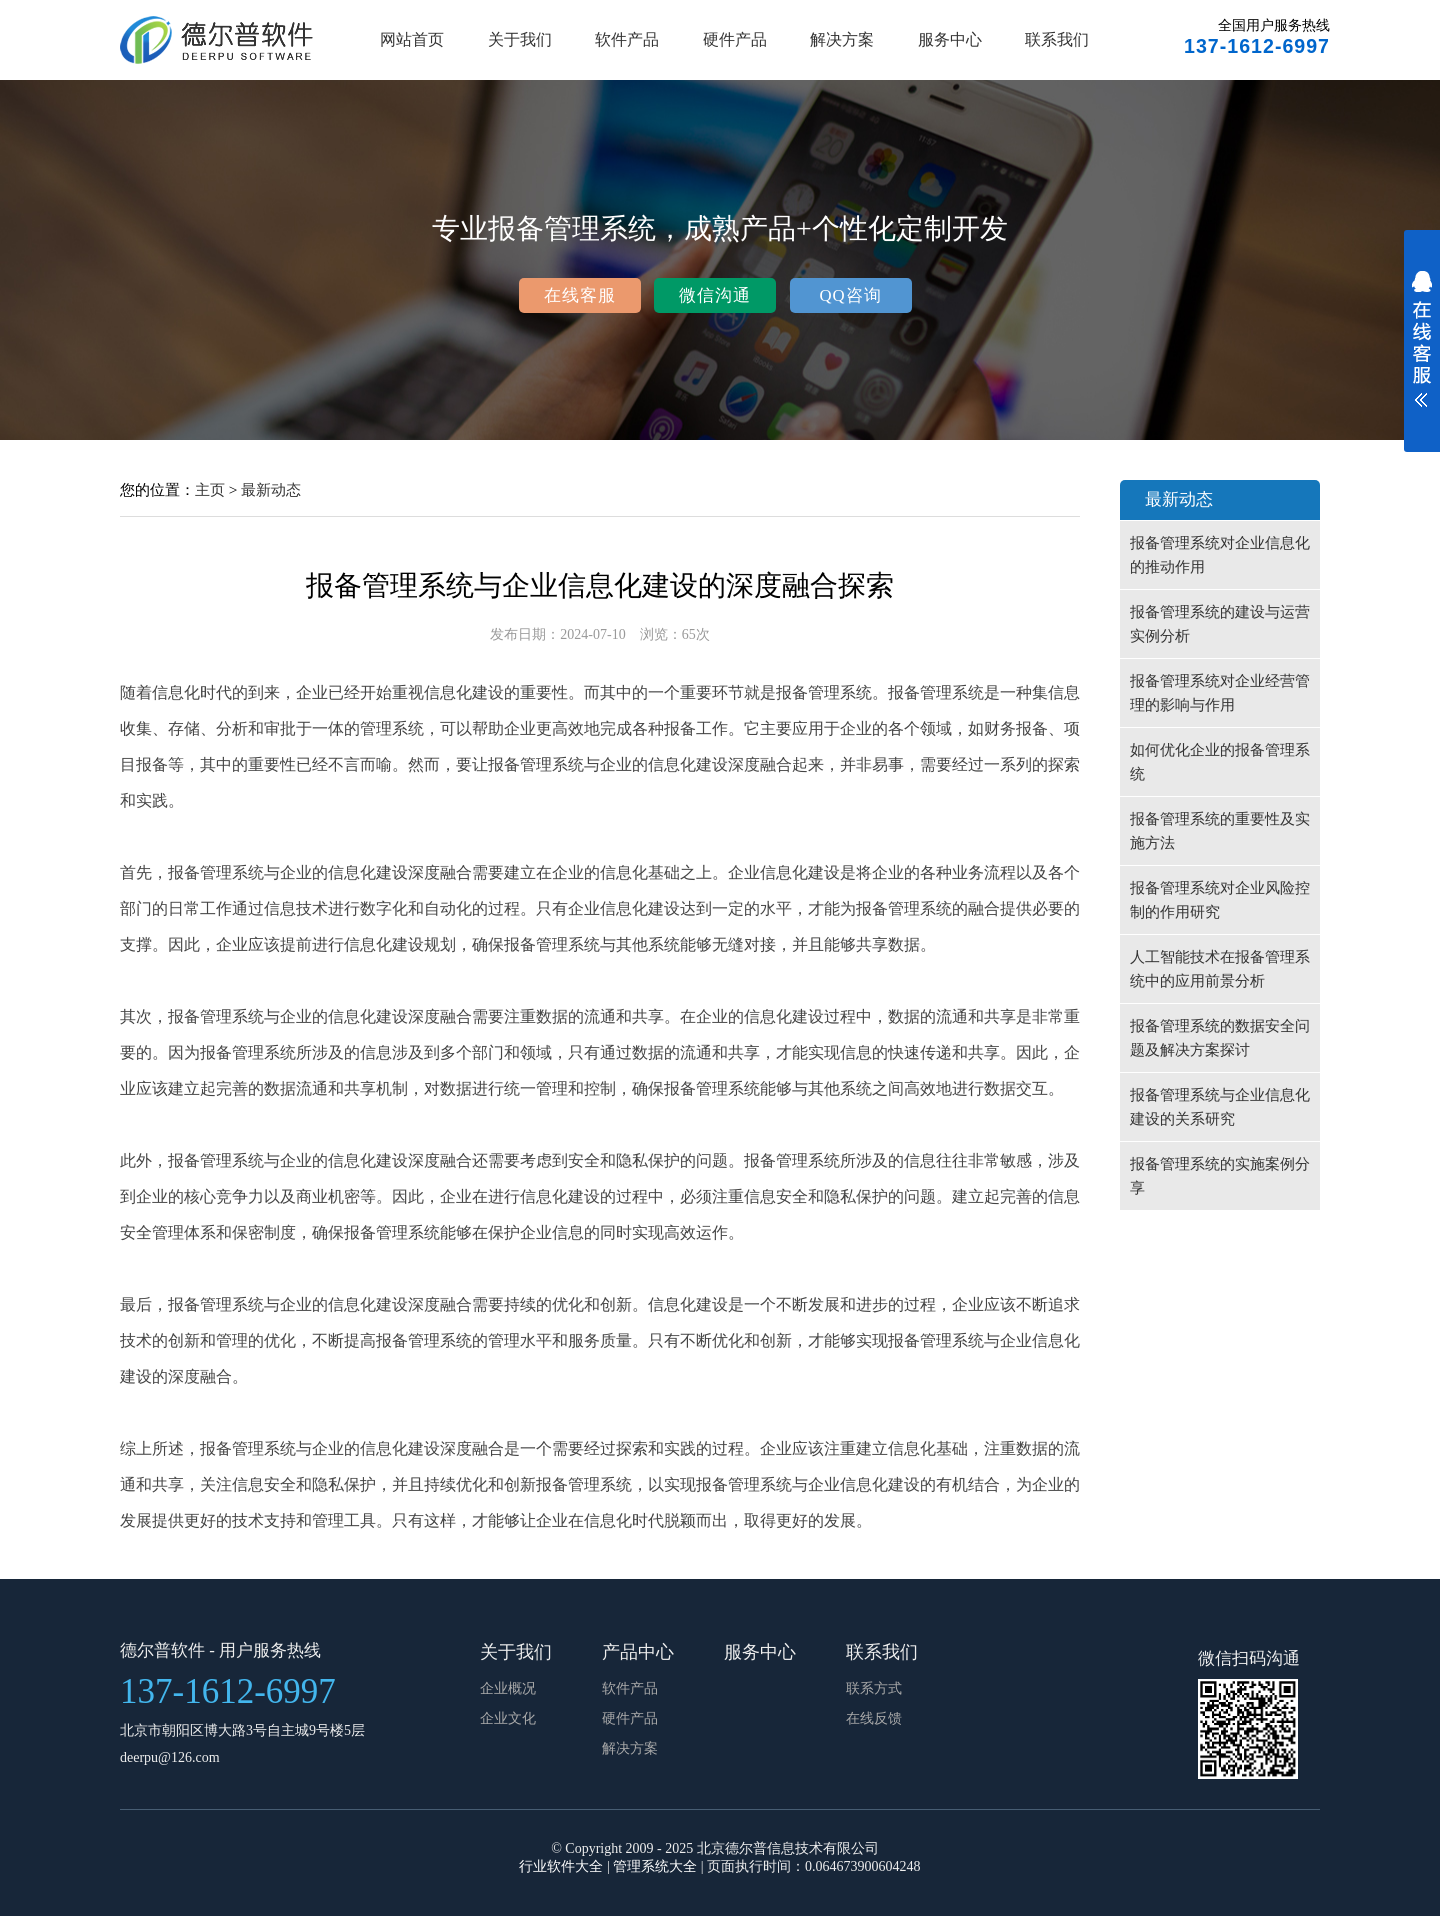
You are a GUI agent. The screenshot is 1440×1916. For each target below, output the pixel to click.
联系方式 (874, 1688)
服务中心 (950, 39)
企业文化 (508, 1718)
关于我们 (520, 39)
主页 (210, 489)
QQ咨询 (850, 295)
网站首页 (412, 39)
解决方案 (842, 39)
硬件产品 (735, 39)
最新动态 (271, 489)
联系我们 (1057, 39)
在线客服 (580, 295)
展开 (1422, 352)
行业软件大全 (561, 1866)
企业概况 (508, 1688)
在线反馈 (874, 1718)
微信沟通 (715, 295)
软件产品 (627, 39)
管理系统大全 (655, 1866)
